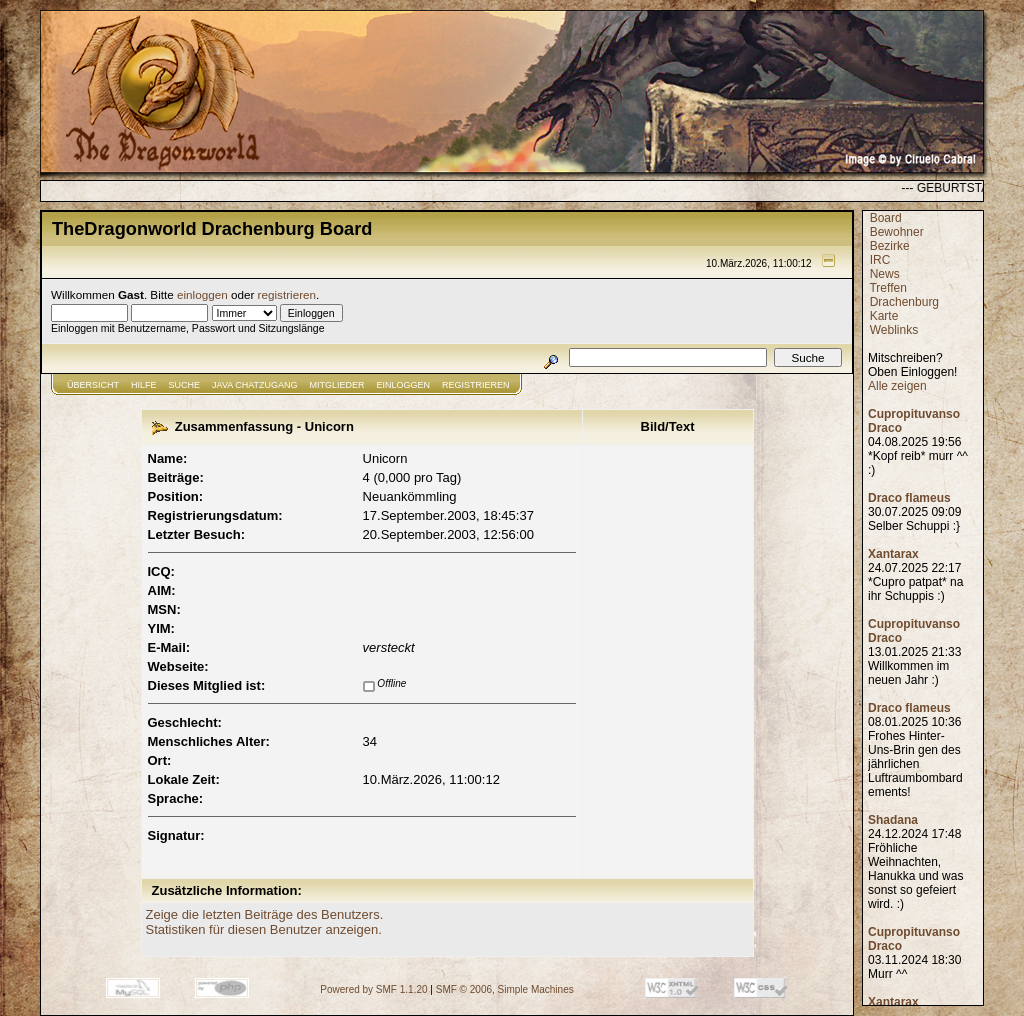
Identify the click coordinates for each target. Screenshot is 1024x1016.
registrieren (287, 294)
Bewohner (897, 232)
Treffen (887, 288)
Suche (185, 385)
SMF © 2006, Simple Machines (505, 989)
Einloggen (404, 385)
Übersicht (93, 385)
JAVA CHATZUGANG (255, 385)
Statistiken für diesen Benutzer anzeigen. (264, 929)
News (885, 274)
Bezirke (890, 246)
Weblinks (894, 330)
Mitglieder (337, 385)
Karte (884, 316)
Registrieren (476, 385)
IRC (880, 260)
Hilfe (144, 385)
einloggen (202, 294)
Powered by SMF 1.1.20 (373, 989)
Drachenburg (904, 302)
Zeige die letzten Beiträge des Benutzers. (265, 914)
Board (886, 218)
